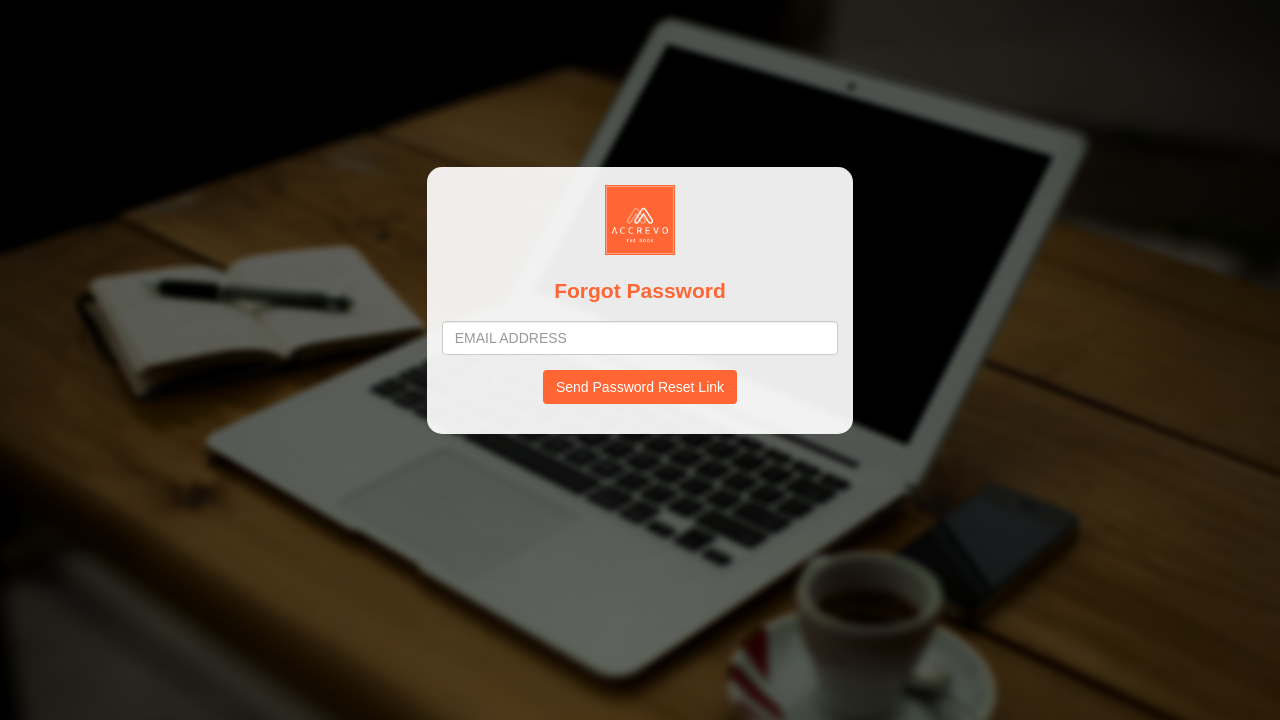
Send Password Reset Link (640, 387)
